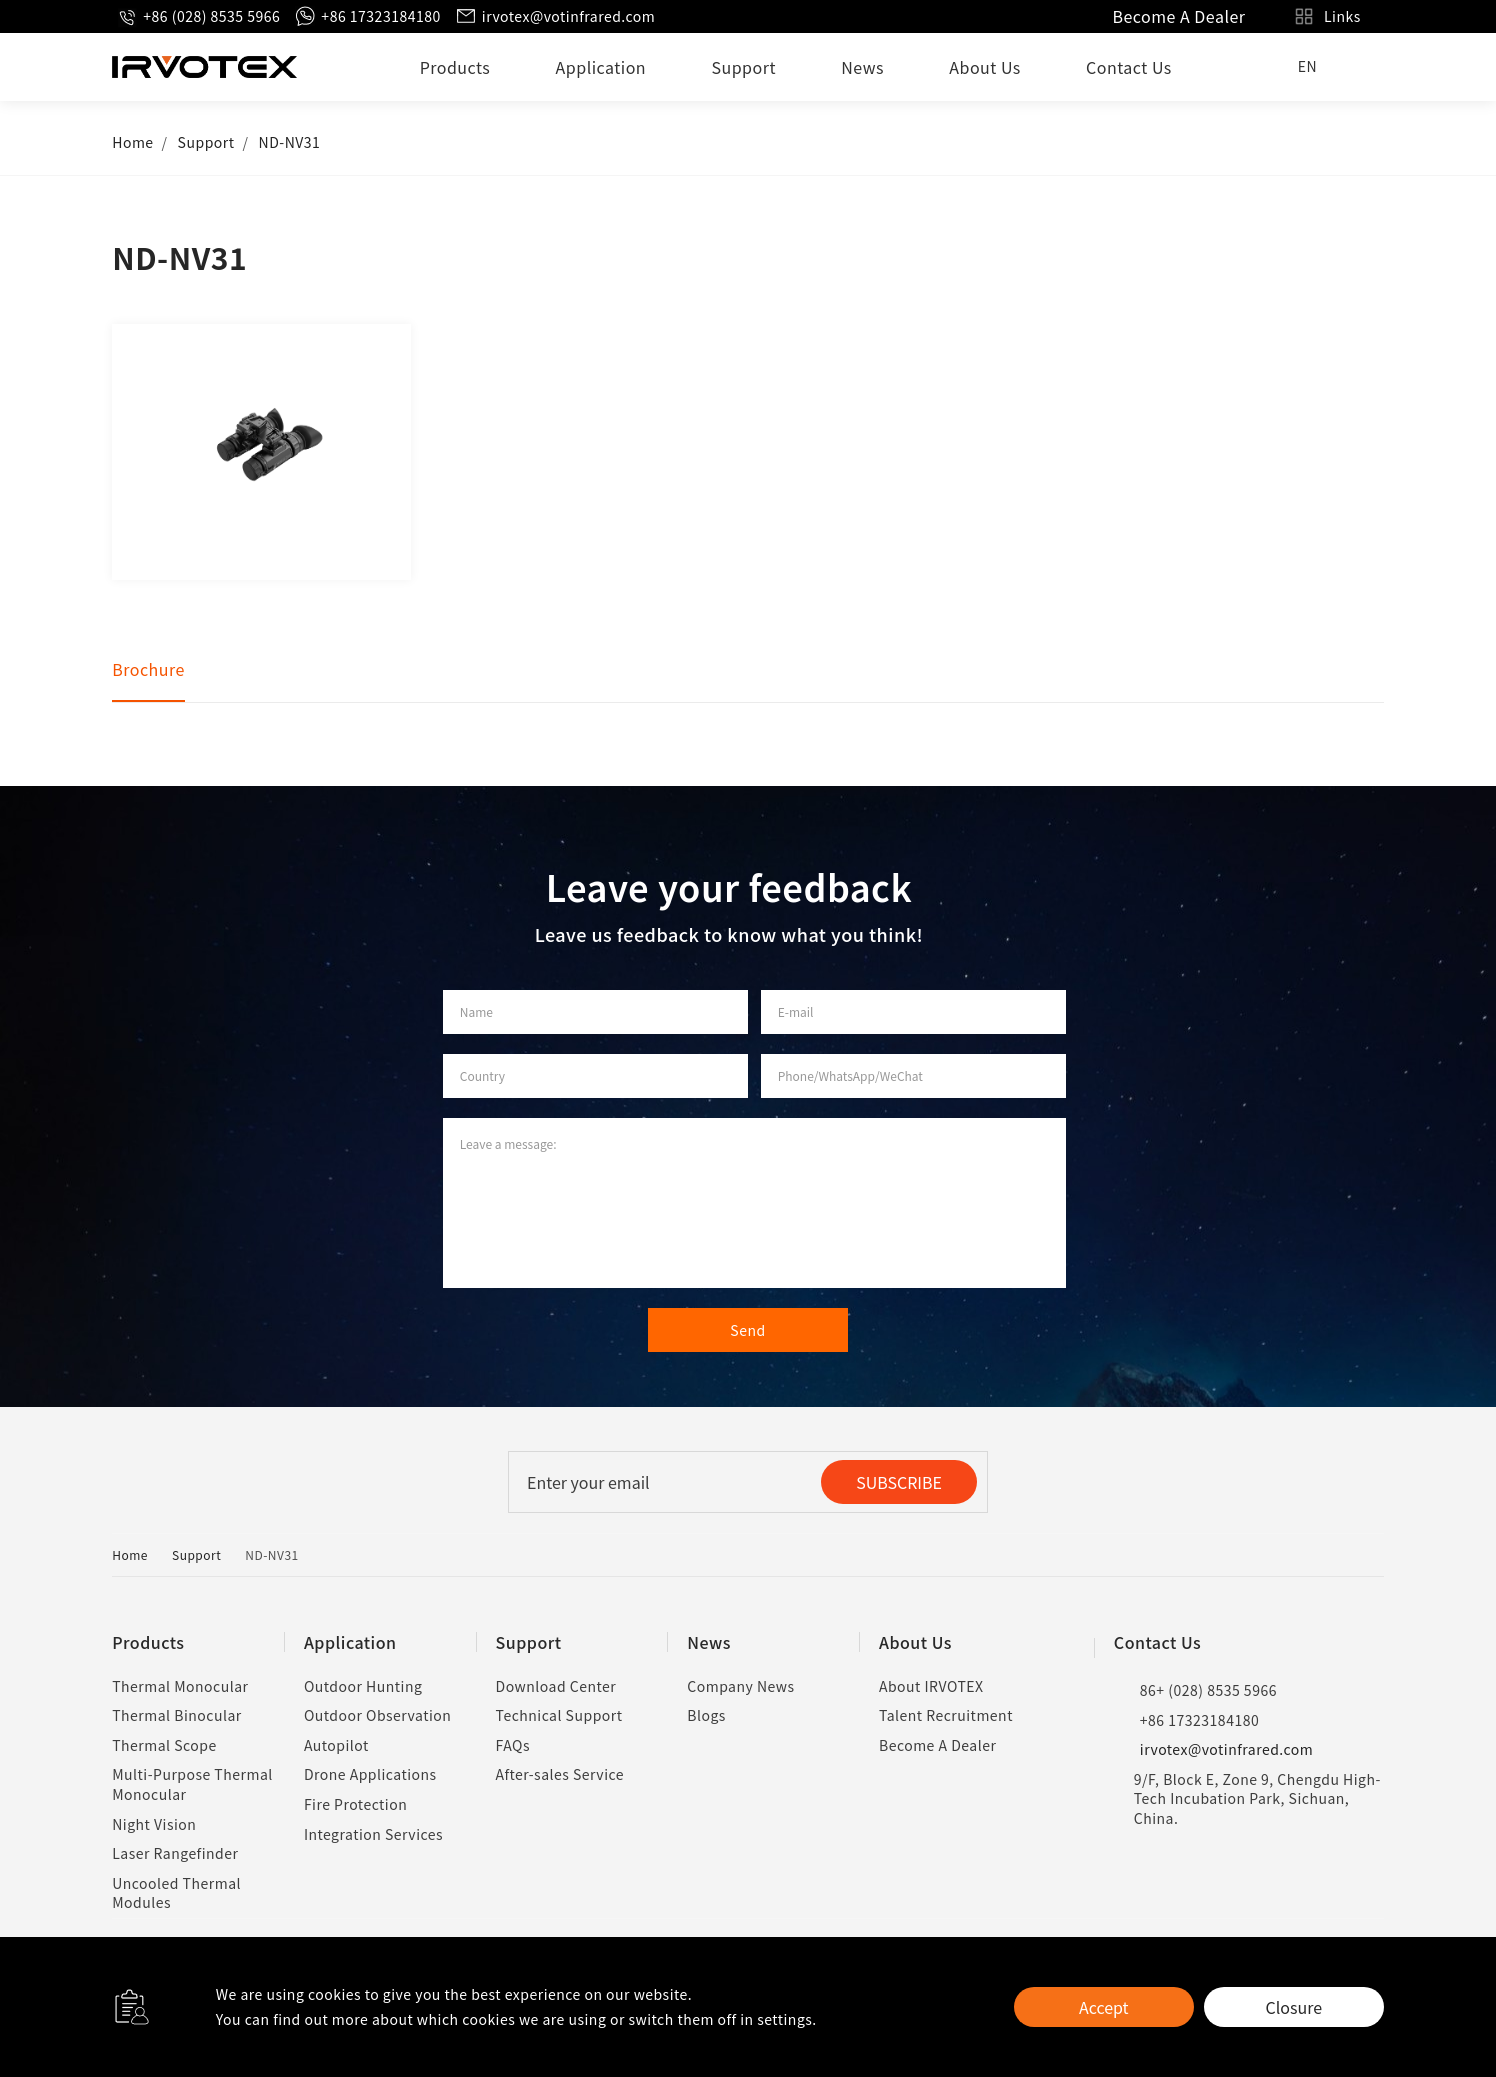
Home (132, 142)
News (862, 67)
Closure (1294, 2007)
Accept (1104, 2007)
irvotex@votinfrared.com (555, 16)
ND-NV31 (290, 142)
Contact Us (1129, 67)
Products (455, 67)
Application (601, 67)
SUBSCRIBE (899, 1482)
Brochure (148, 669)
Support (743, 67)
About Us (985, 67)
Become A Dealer (1178, 16)
